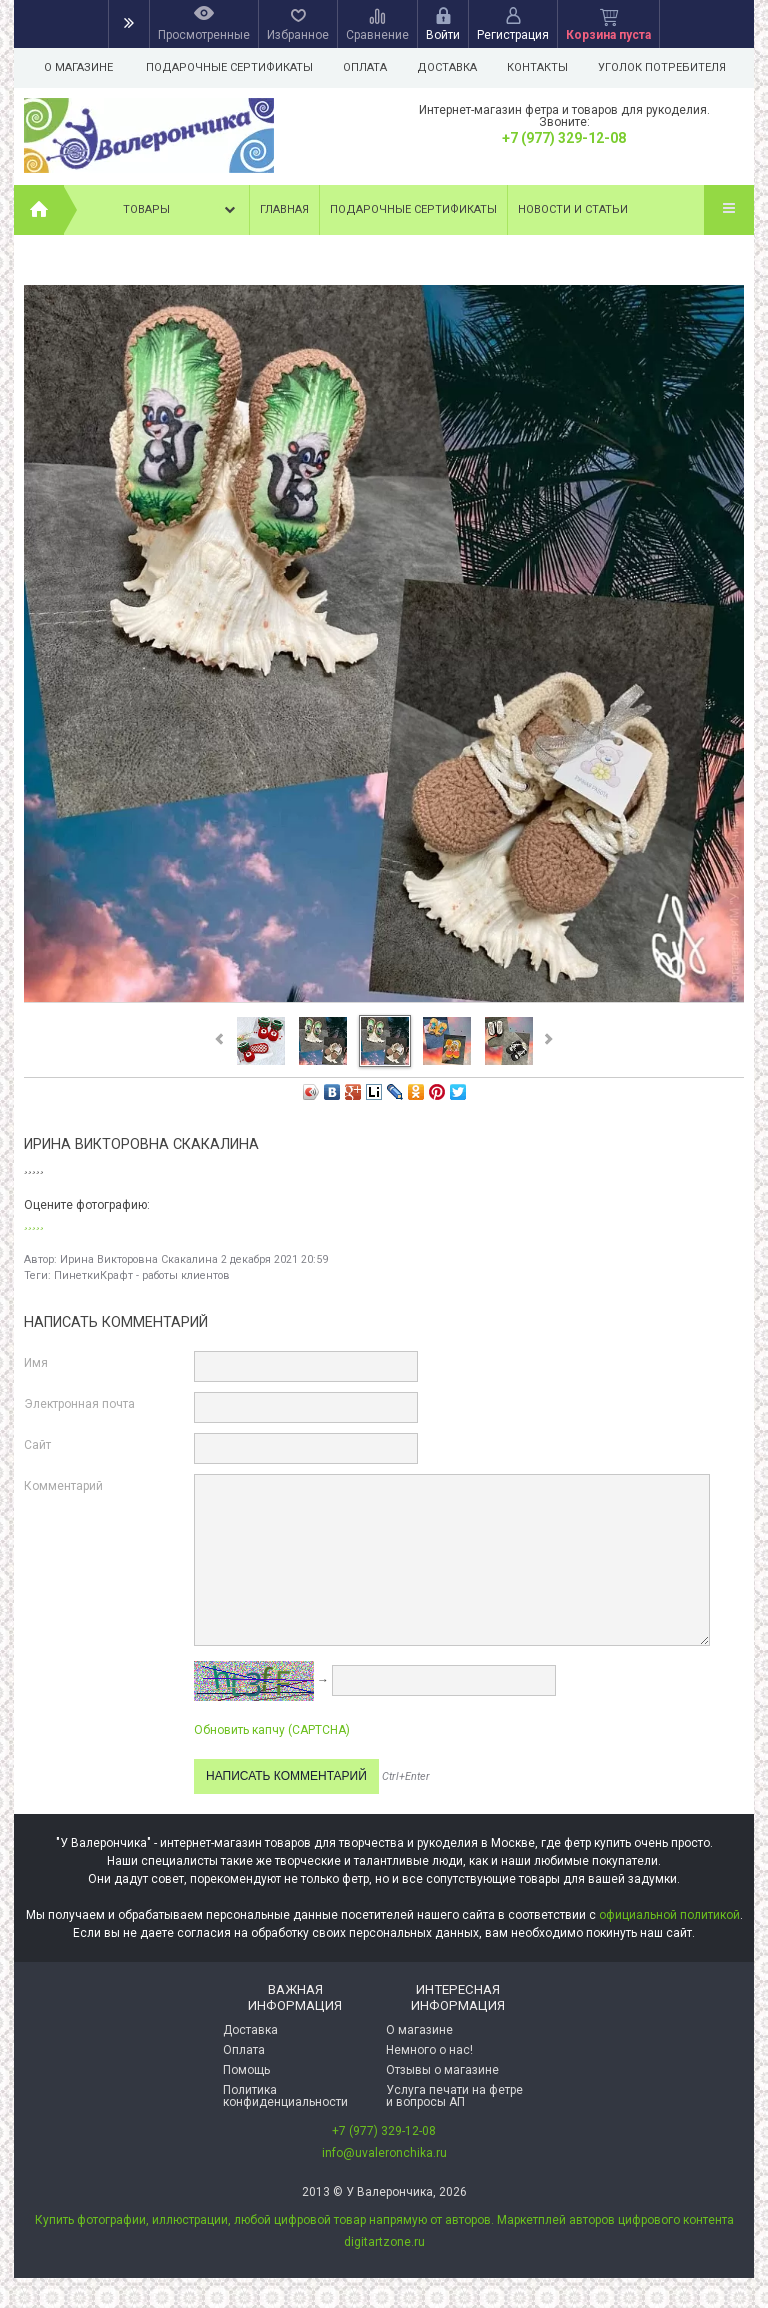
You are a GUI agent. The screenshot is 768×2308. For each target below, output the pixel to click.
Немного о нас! (429, 2050)
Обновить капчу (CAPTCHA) (272, 1730)
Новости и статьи (573, 209)
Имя (36, 1363)
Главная (284, 209)
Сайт (37, 1445)
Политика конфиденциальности (285, 2096)
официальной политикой (669, 1915)
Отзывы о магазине (442, 2070)
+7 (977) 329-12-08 (564, 138)
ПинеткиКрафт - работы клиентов (142, 1275)
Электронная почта (79, 1404)
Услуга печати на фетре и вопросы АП (454, 2096)
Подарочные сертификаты (229, 67)
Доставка (453, 67)
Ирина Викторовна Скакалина (139, 1259)
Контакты (546, 67)
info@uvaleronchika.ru (384, 2153)
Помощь (246, 2070)
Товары (181, 210)
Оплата (368, 67)
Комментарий (63, 1486)
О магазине (78, 67)
